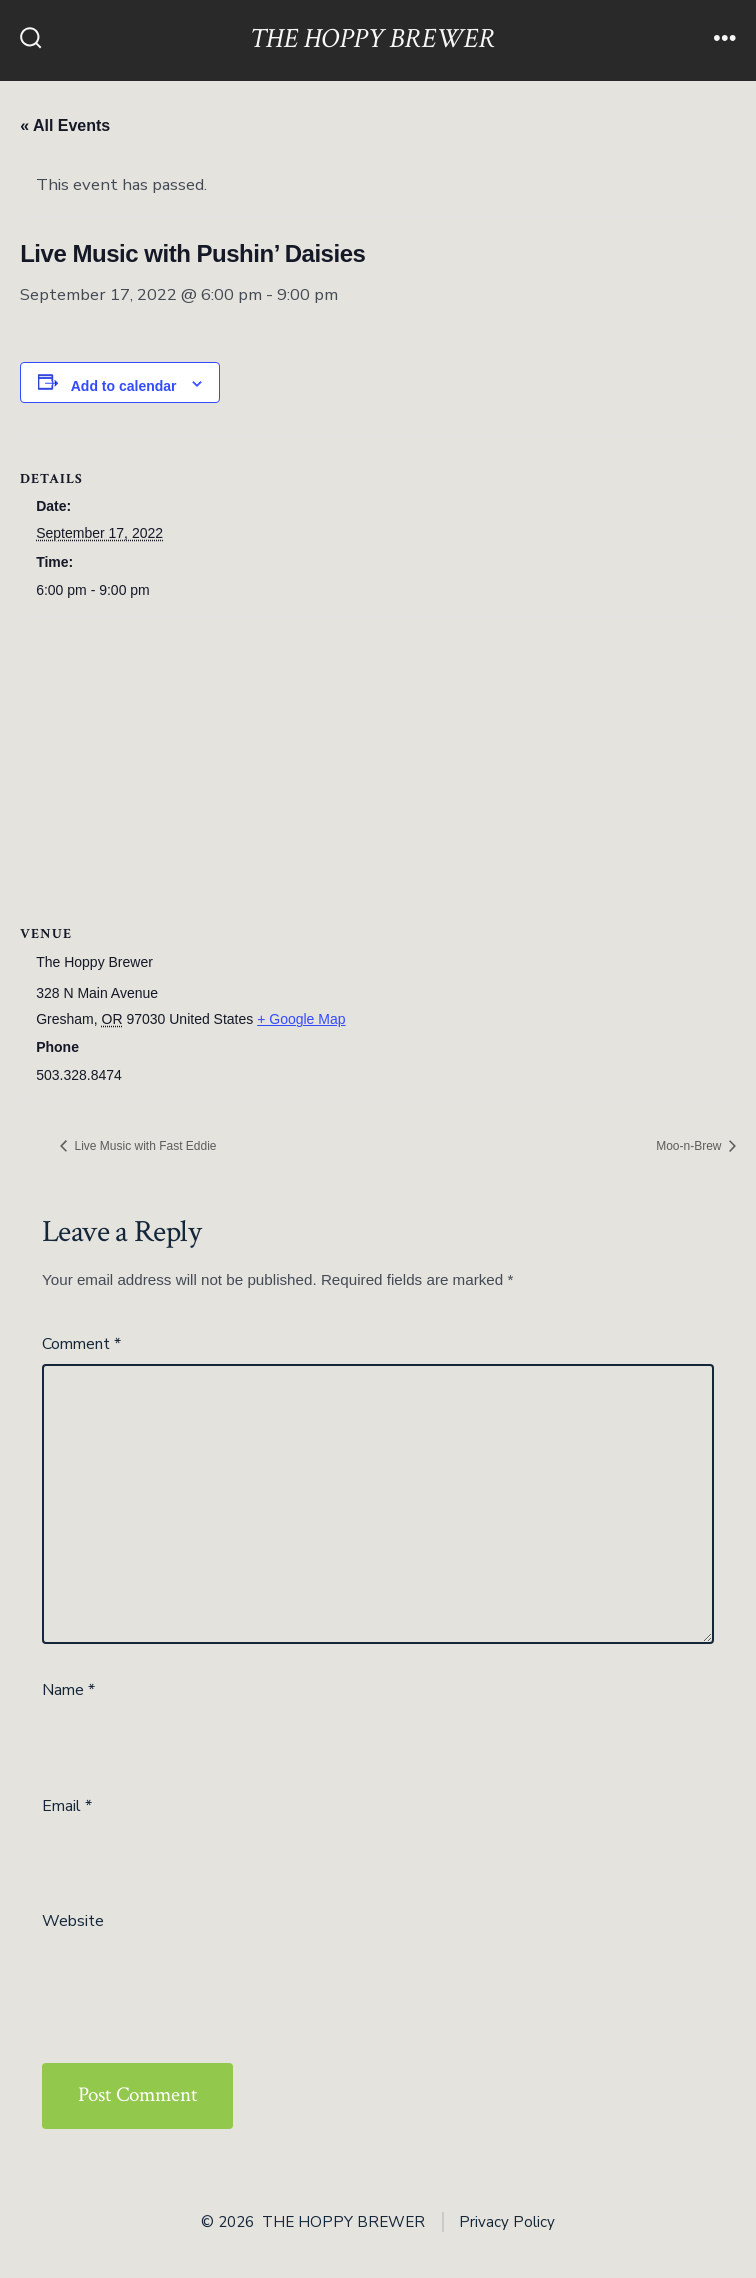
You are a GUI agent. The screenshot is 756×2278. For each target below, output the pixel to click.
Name (68, 1690)
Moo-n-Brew (690, 1146)
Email (67, 1806)
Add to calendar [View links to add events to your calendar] (124, 386)
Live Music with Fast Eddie (143, 1146)
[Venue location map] (378, 761)
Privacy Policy (507, 2222)
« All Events (65, 125)
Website (73, 1921)
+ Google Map (301, 1019)
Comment (81, 1344)
